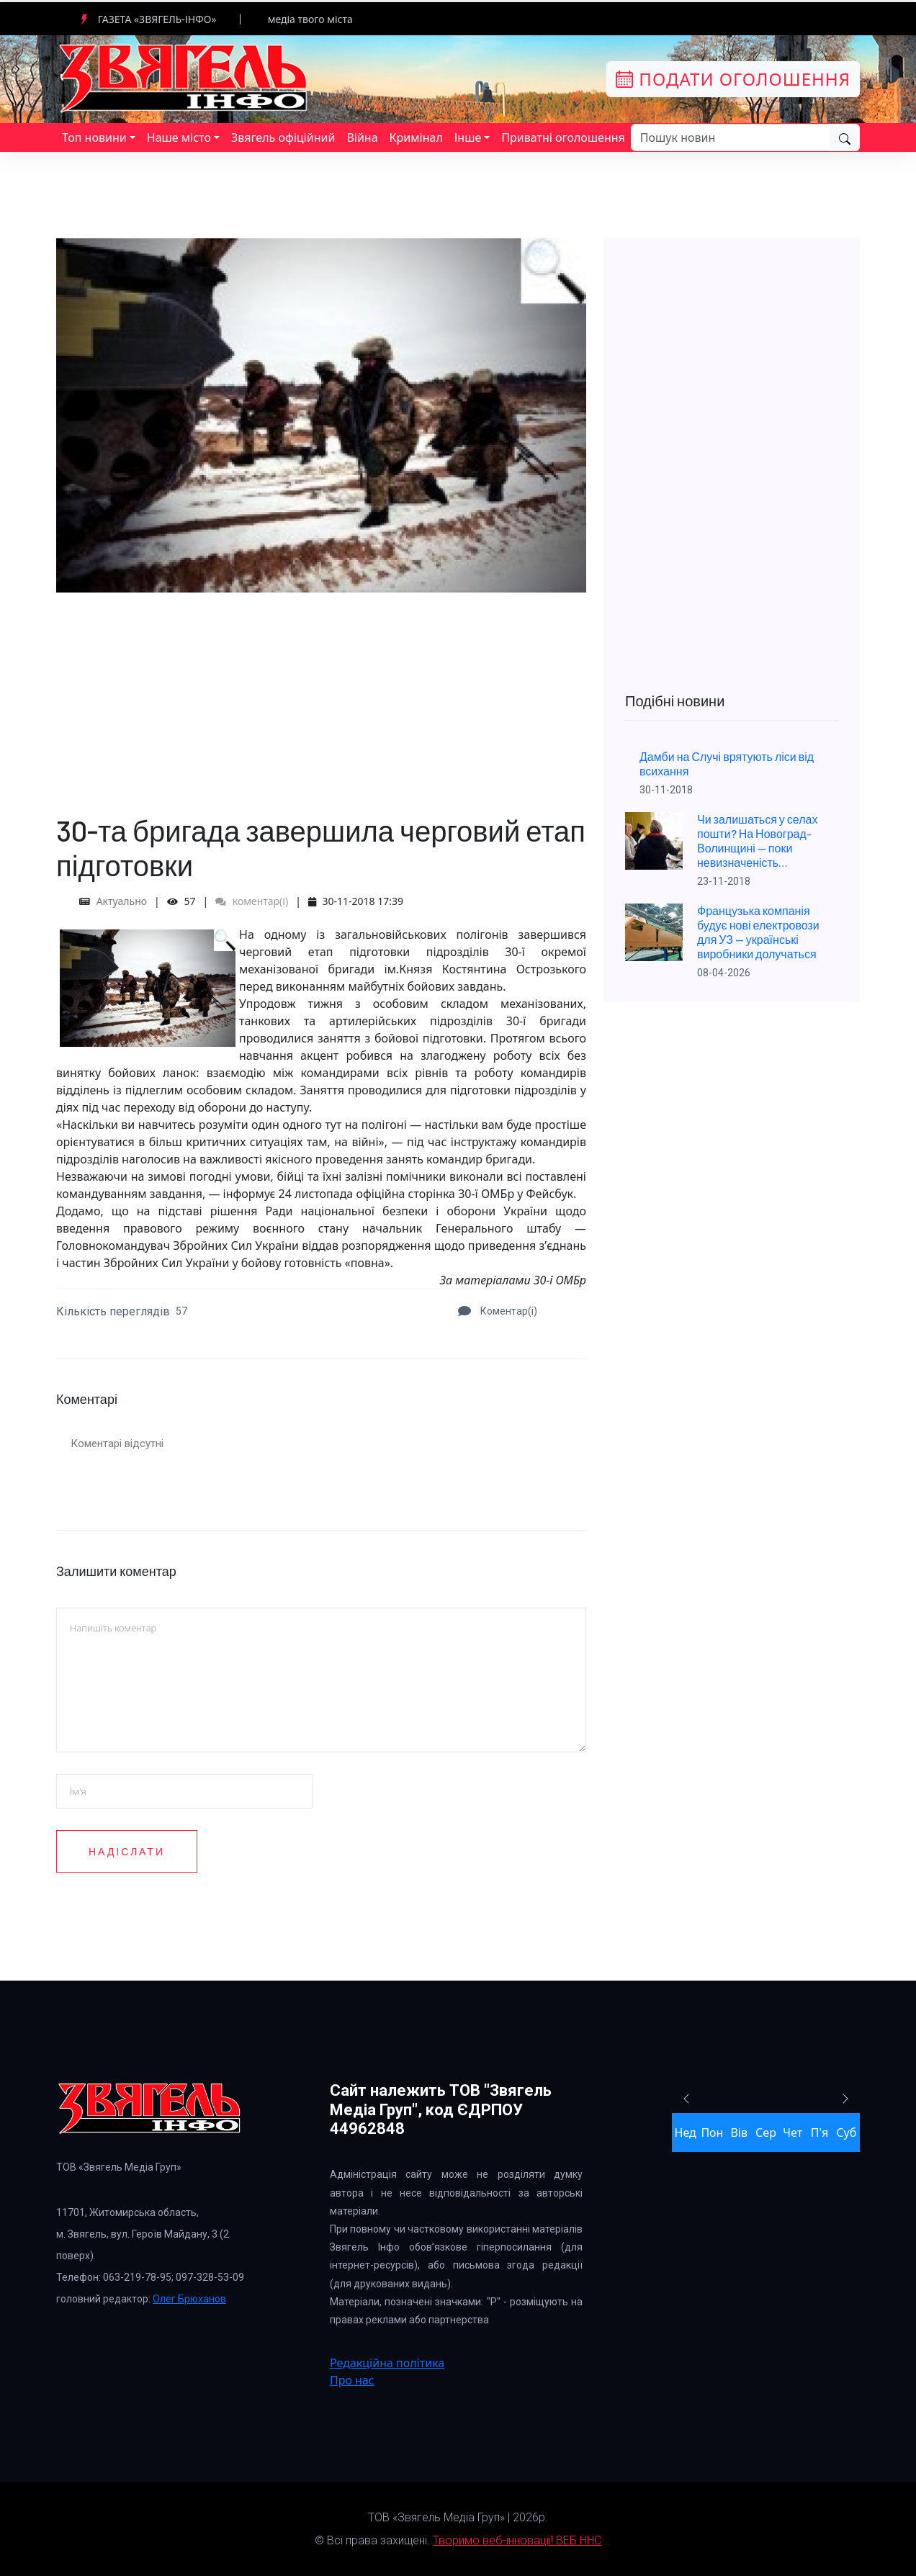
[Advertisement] (321, 693)
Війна (361, 137)
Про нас (352, 2380)
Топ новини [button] (94, 137)
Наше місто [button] (179, 137)
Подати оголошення (733, 79)
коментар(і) (251, 901)
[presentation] (439, 1903)
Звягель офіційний (283, 137)
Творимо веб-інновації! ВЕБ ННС (517, 2540)
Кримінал (416, 137)
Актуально (121, 901)
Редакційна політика (387, 2363)
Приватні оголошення (562, 137)
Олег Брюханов (189, 2299)
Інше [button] (468, 137)
